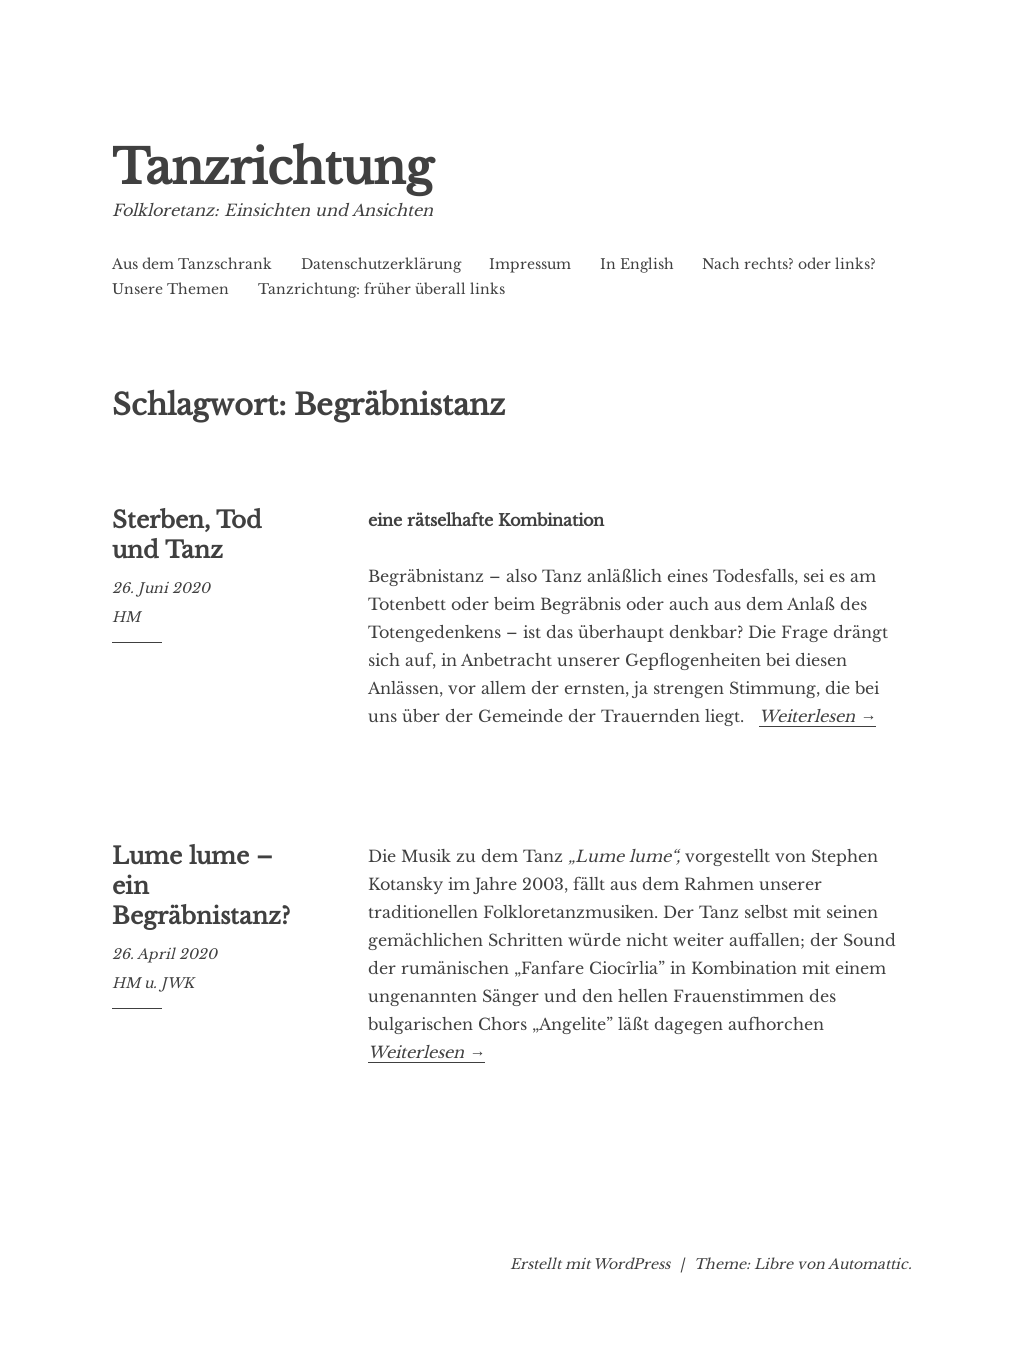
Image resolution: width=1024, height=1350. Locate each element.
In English (637, 264)
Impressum (530, 264)
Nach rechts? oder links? (789, 264)
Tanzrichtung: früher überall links (381, 289)
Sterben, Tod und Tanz (187, 535)
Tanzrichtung (272, 167)
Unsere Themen (170, 289)
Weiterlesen (817, 716)
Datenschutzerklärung (381, 264)
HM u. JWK (153, 983)
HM (126, 617)
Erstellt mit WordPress (590, 1264)
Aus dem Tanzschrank (192, 264)
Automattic (868, 1264)
